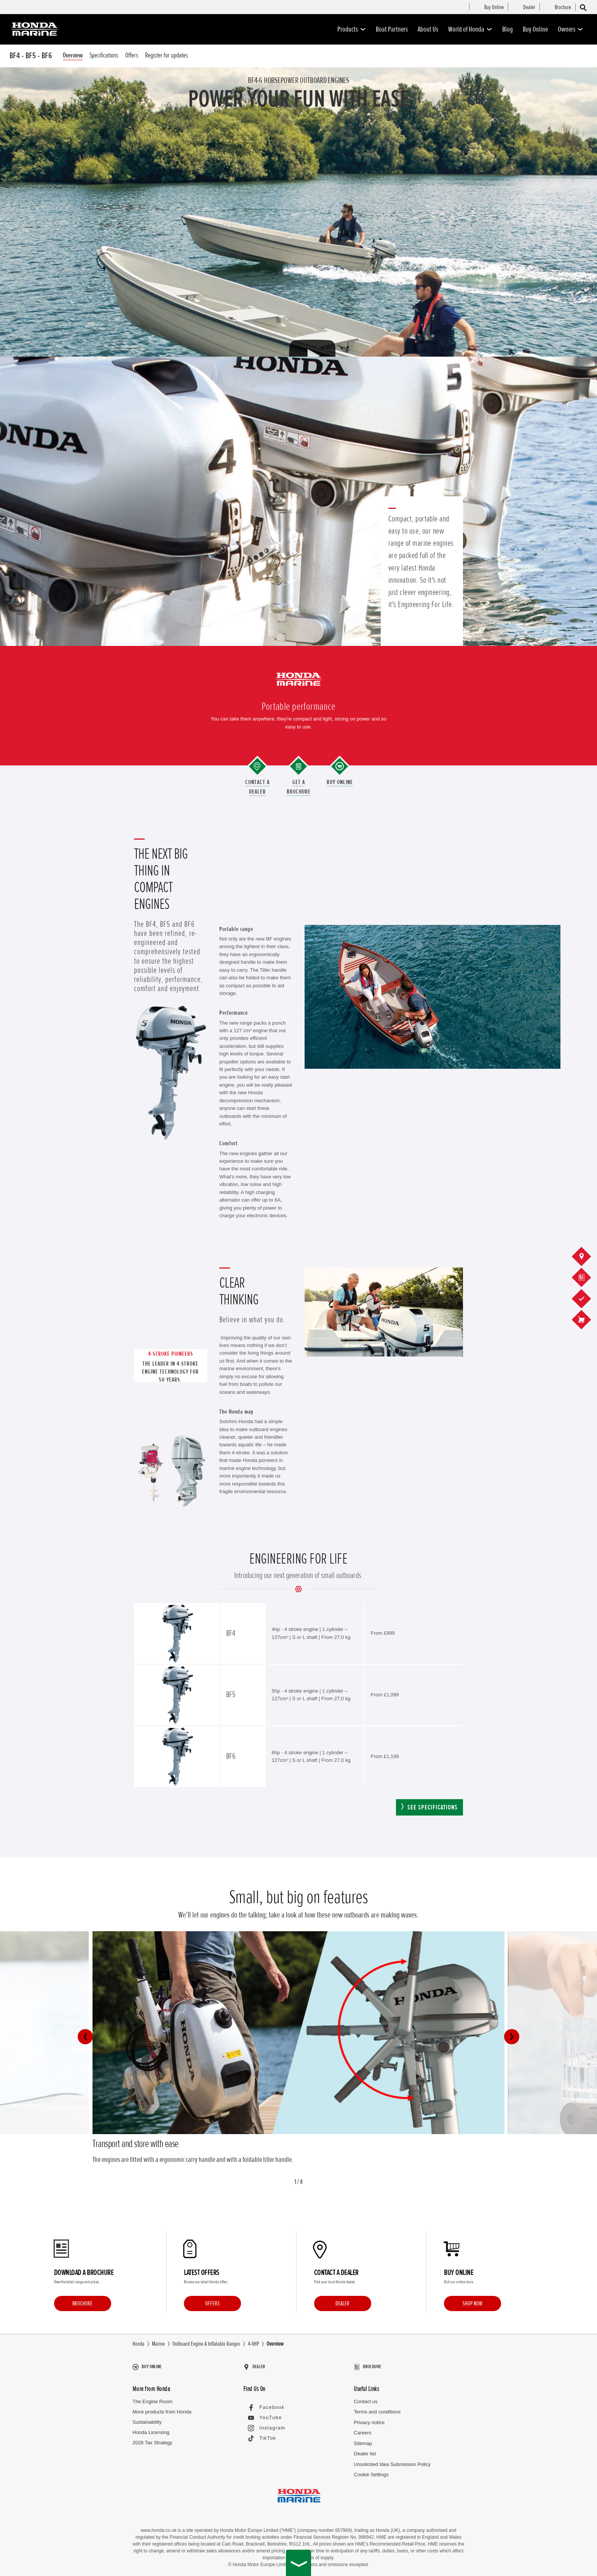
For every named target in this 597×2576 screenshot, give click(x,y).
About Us (428, 29)
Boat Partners (392, 29)
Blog (507, 29)
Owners (570, 29)
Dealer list (365, 2450)
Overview (73, 55)
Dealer (342, 2303)
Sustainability (147, 2418)
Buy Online (535, 29)
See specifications (432, 1807)
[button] (85, 2036)
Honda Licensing (150, 2428)
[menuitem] (494, 7)
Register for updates (166, 55)
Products (351, 29)
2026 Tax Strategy (152, 2439)
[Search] (582, 7)
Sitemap (363, 2439)
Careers (362, 2429)
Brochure (82, 2303)
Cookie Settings (371, 2471)
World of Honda (470, 29)
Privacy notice (369, 2419)
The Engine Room (152, 2398)
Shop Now (472, 2303)
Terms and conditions (377, 2408)
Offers (131, 55)
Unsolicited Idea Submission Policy (392, 2460)
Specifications (103, 55)
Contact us (365, 2398)
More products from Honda (162, 2408)
